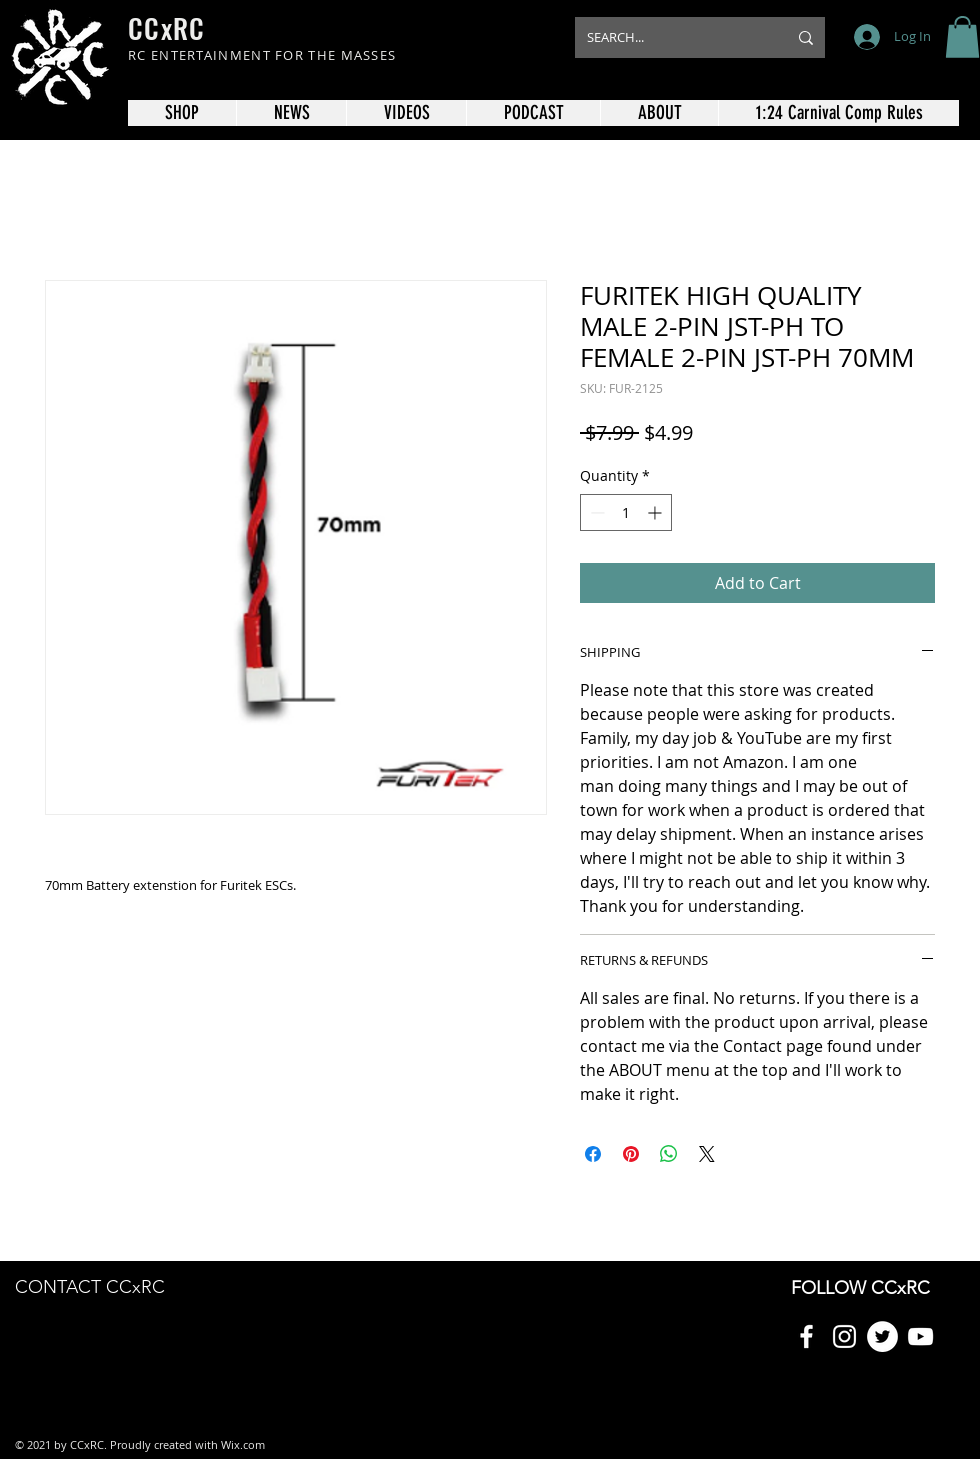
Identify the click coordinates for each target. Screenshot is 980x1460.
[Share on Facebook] (593, 1154)
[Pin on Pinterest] (631, 1154)
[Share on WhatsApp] (669, 1154)
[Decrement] (595, 512)
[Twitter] (882, 1336)
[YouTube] (920, 1336)
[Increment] (656, 512)
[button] (962, 37)
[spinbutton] (626, 512)
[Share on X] (707, 1154)
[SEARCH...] (672, 37)
